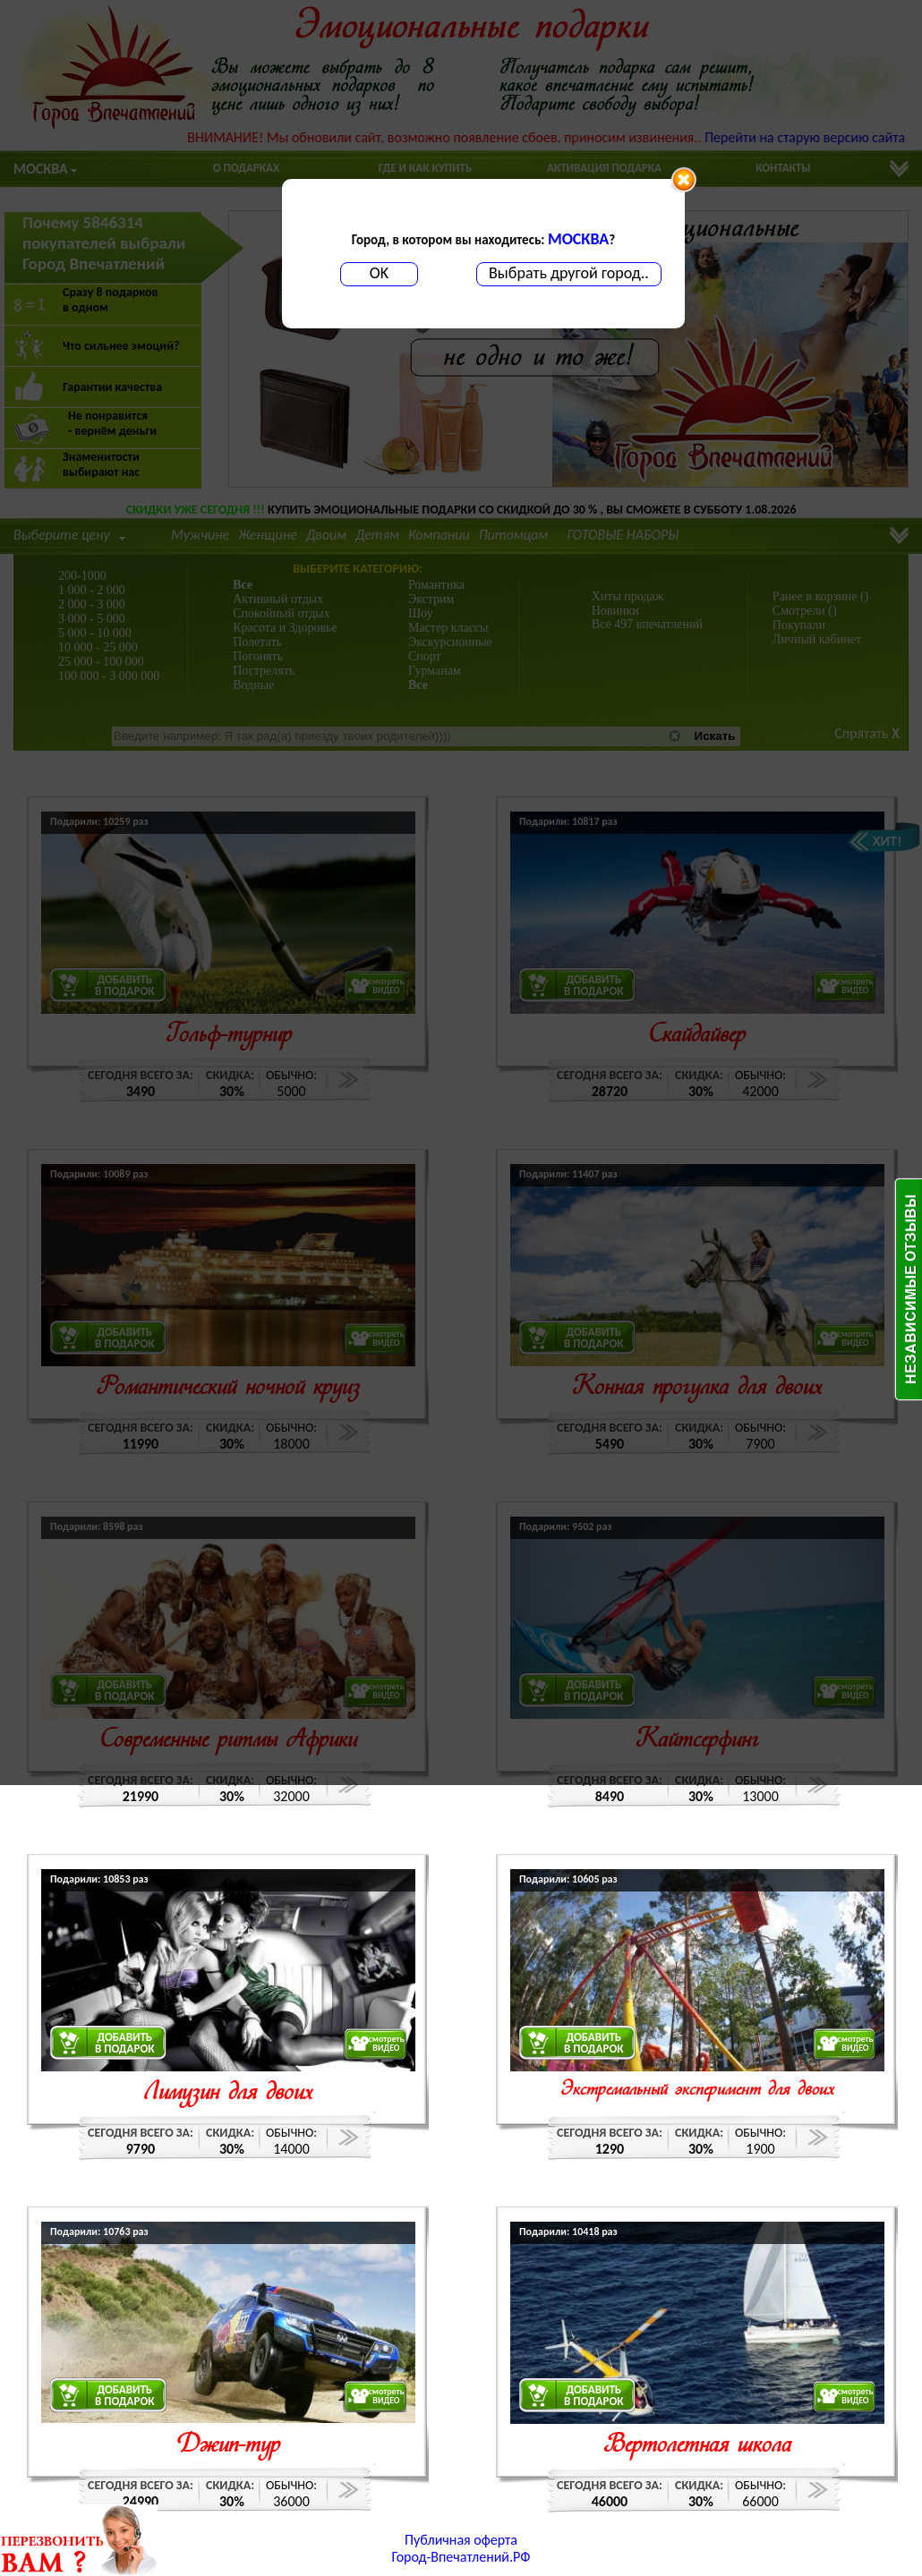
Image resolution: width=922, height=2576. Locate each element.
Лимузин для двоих (227, 2093)
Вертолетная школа (697, 2445)
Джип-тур (227, 2445)
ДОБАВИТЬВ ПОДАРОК (125, 2042)
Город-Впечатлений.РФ (461, 2556)
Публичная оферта (461, 2539)
